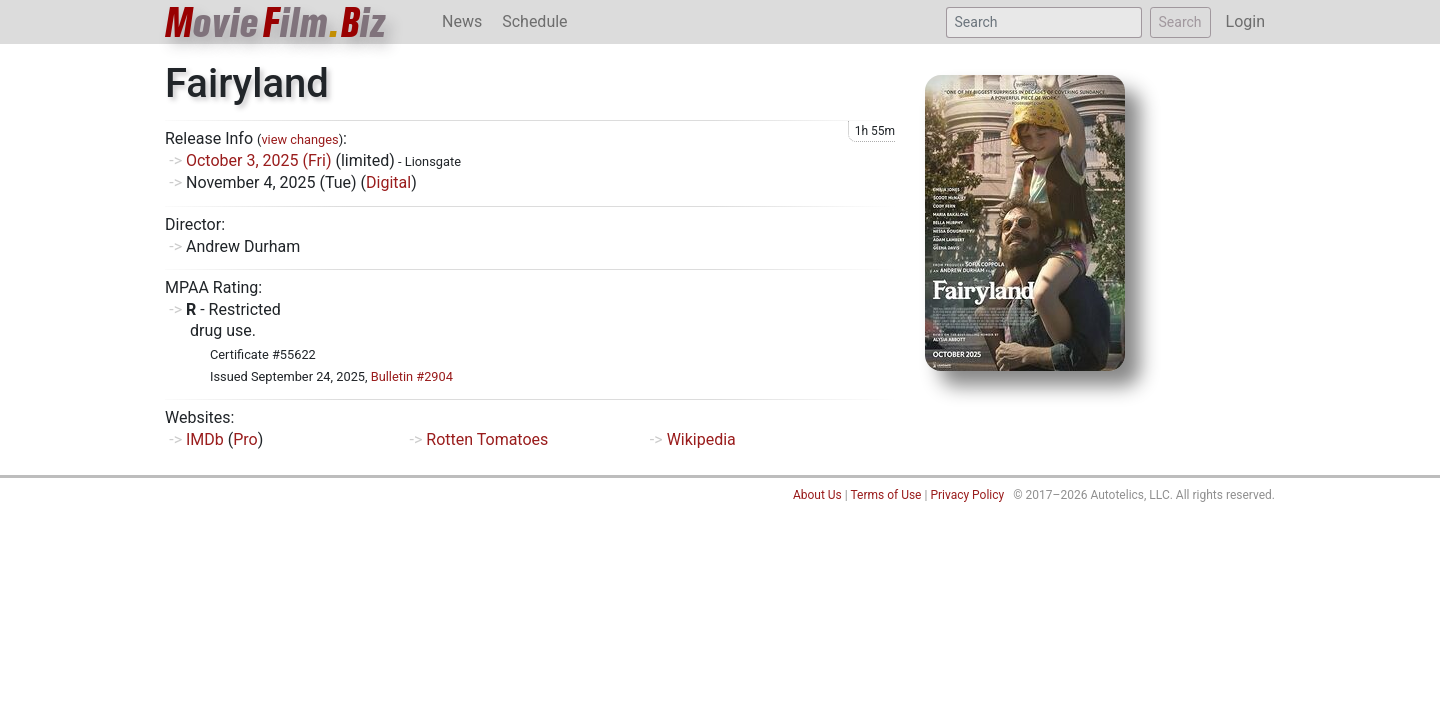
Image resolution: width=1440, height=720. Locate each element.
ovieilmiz (276, 22)
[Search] (1044, 22)
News (462, 21)
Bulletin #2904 (412, 376)
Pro (245, 439)
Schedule (534, 21)
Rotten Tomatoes (487, 439)
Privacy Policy (967, 495)
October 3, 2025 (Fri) (259, 160)
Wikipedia (701, 439)
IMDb (205, 439)
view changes (299, 139)
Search (1180, 22)
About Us (817, 495)
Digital (388, 182)
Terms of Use (885, 495)
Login (1245, 21)
